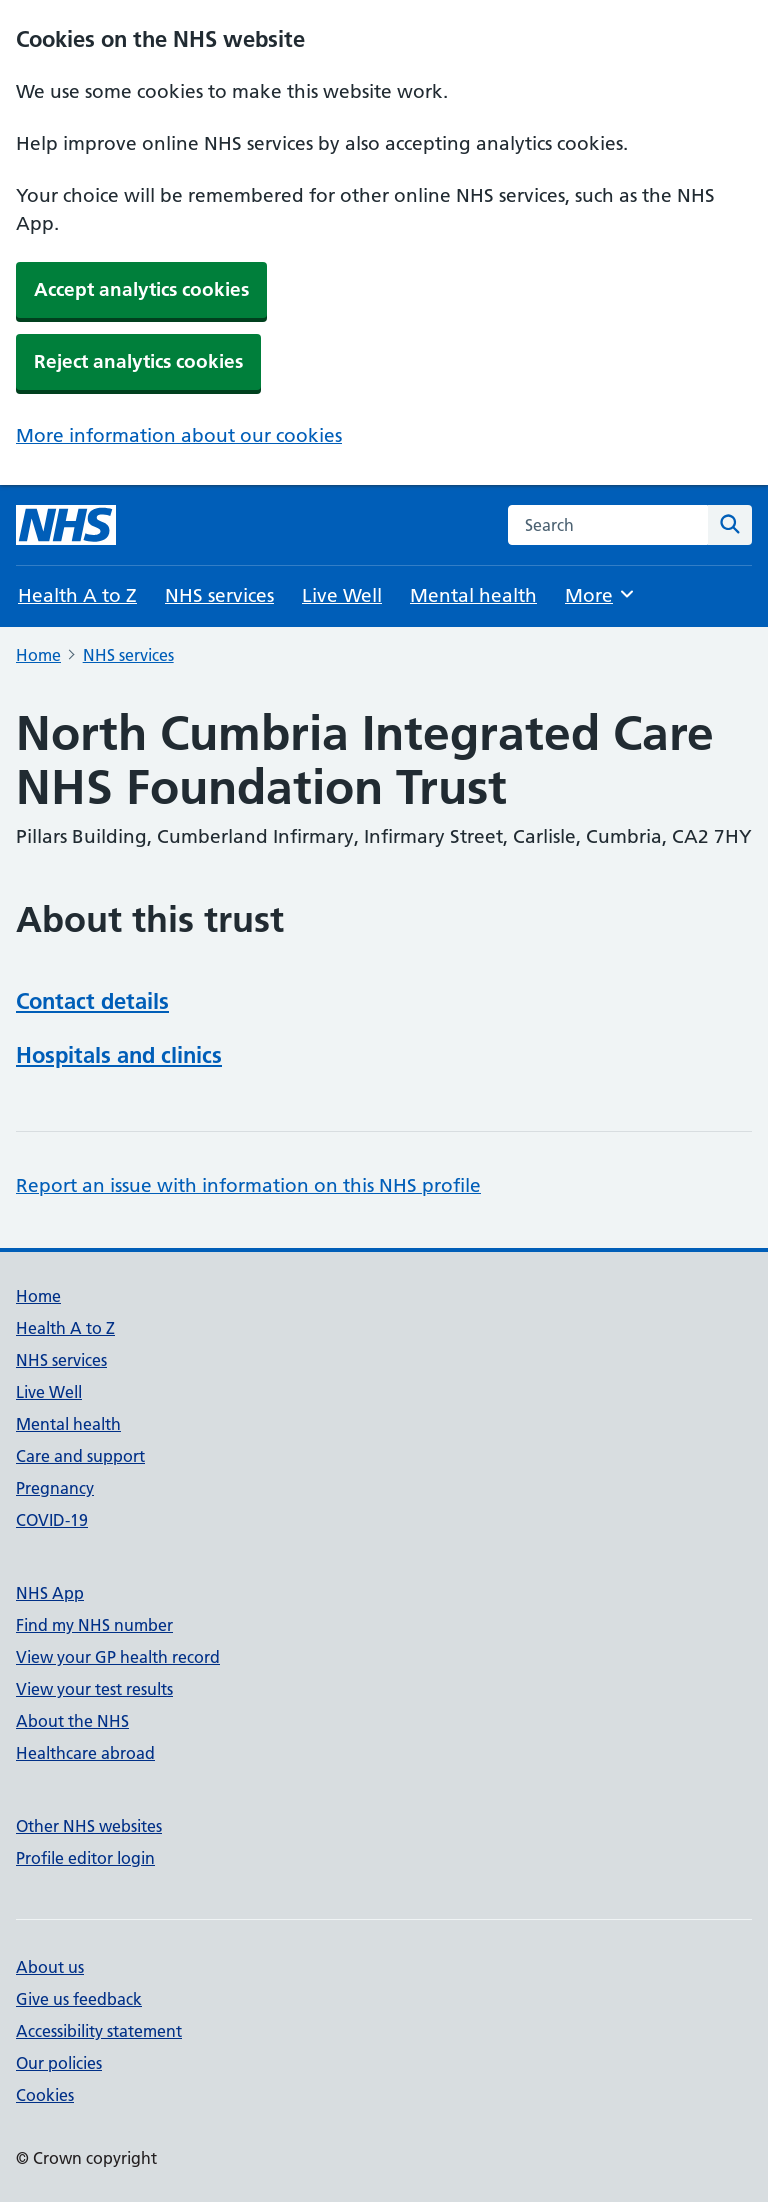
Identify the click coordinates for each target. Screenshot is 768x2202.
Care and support (80, 1456)
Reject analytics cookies (138, 361)
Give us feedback (79, 1999)
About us (50, 1967)
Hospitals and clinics (119, 1055)
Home (38, 655)
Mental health (473, 595)
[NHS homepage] (66, 525)
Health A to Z (77, 595)
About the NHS (72, 1721)
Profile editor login (85, 1858)
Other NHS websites (89, 1826)
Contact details (92, 1001)
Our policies (59, 2063)
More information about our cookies (179, 435)
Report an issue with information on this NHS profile (248, 1185)
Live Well (342, 595)
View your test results (94, 1689)
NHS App (50, 1593)
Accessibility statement (99, 2031)
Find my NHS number (94, 1625)
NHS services (219, 595)
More (600, 594)
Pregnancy (55, 1488)
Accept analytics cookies (141, 289)
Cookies (45, 2095)
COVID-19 (52, 1520)
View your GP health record (118, 1657)
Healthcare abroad (85, 1753)
